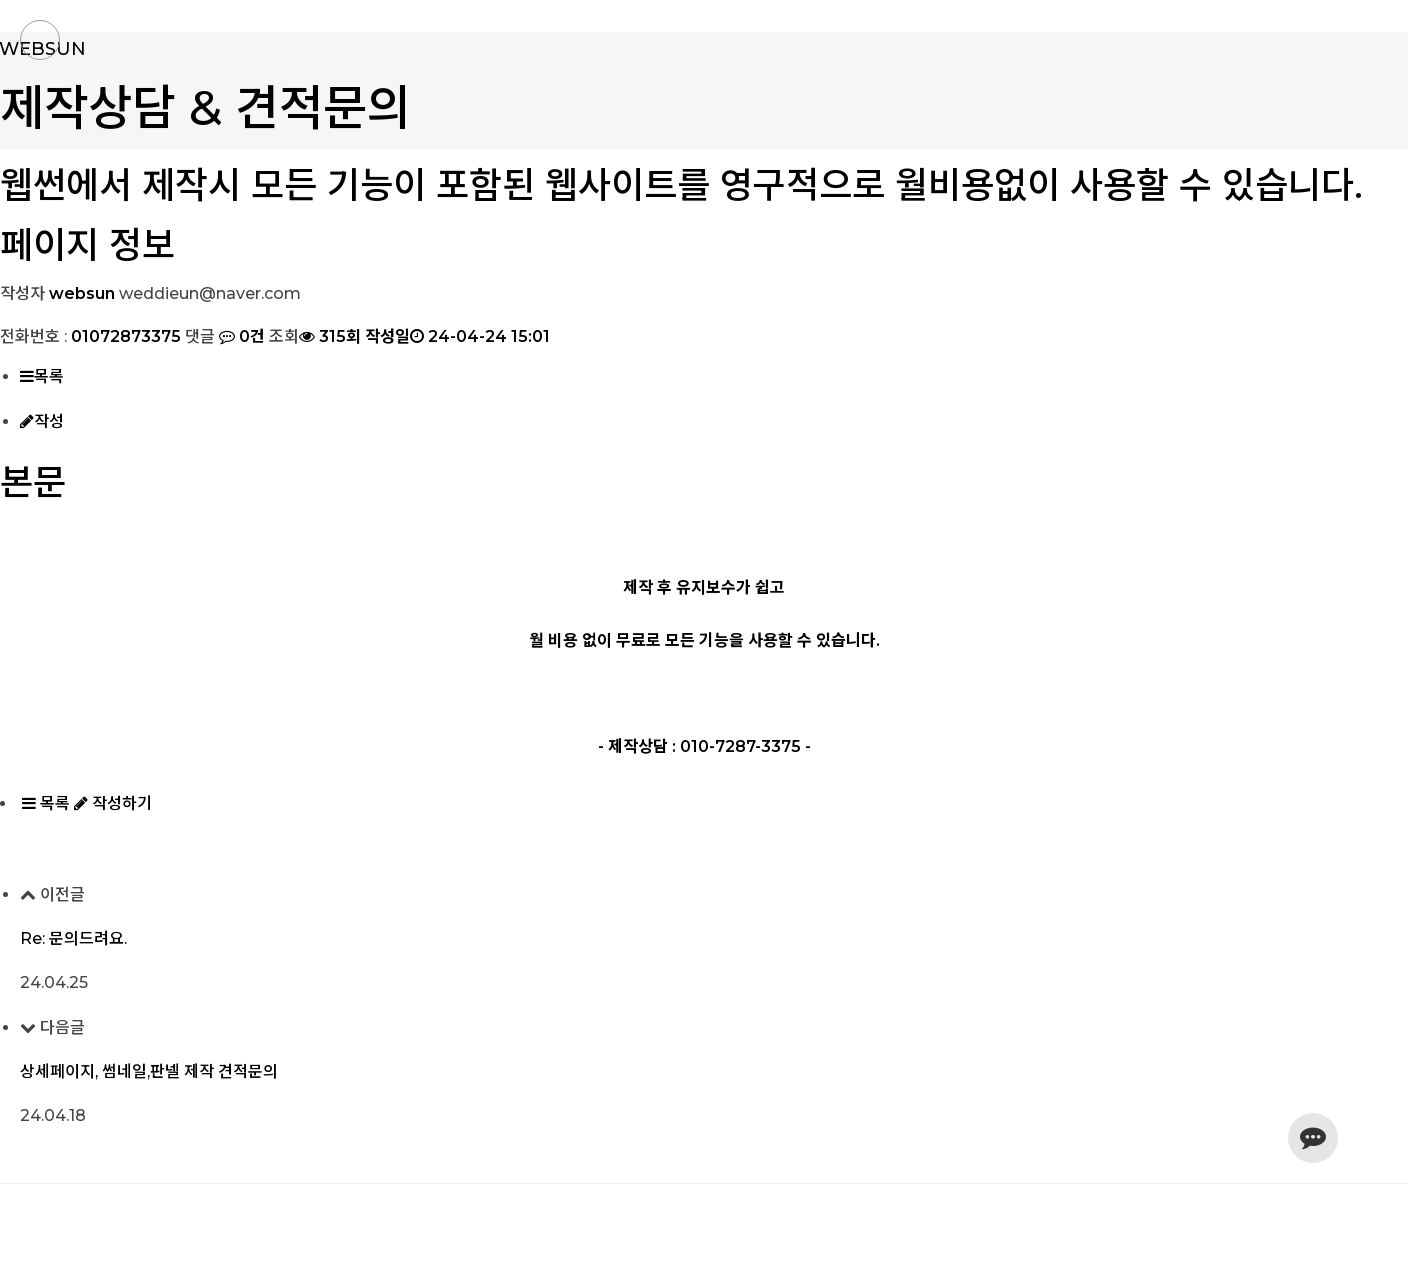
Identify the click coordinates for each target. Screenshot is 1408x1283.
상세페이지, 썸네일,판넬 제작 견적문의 (149, 1071)
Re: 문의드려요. (73, 938)
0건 (240, 336)
